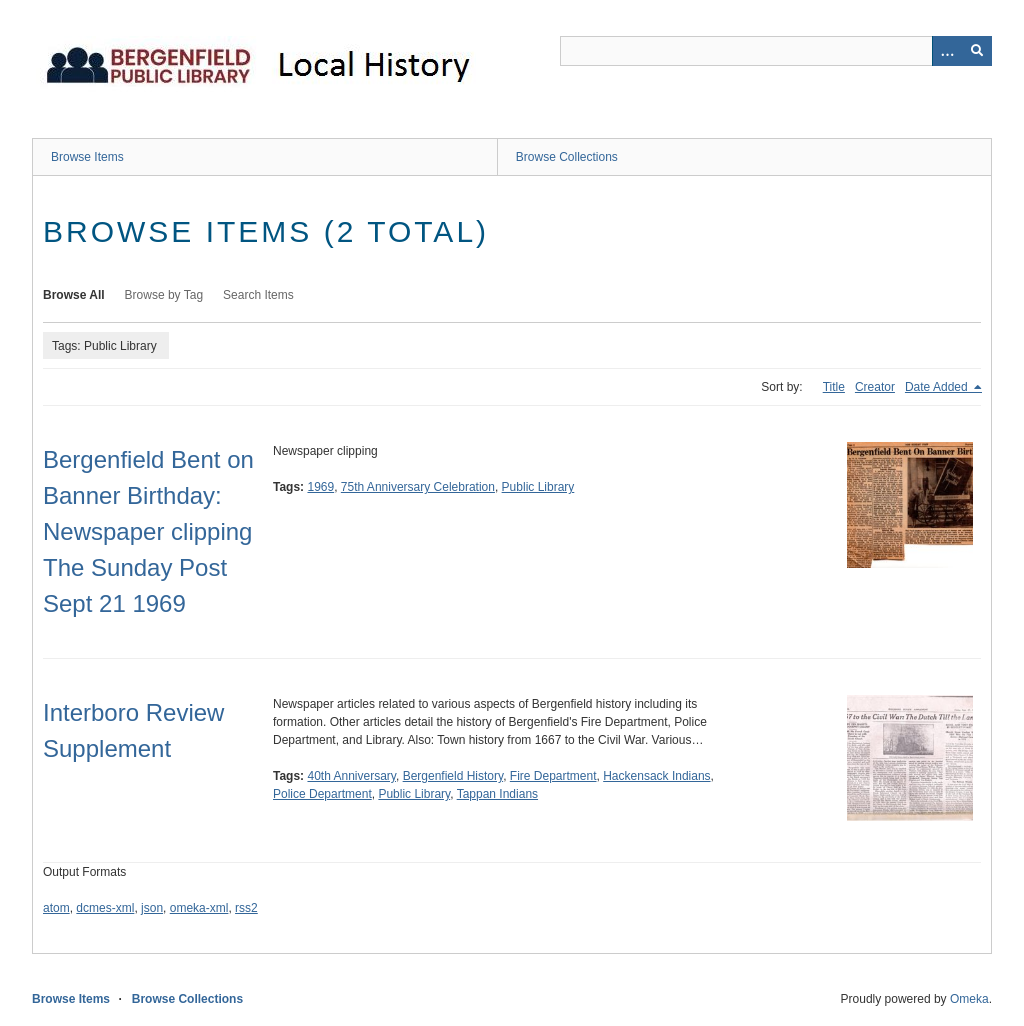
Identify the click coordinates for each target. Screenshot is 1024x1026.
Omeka (969, 999)
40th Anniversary (351, 776)
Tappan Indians (497, 794)
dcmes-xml (105, 908)
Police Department (322, 794)
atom (56, 908)
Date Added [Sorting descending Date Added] (938, 387)
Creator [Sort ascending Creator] (875, 387)
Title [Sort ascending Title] (834, 387)
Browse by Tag (164, 295)
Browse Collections (567, 157)
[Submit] (977, 51)
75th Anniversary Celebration (418, 487)
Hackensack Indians (656, 776)
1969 (320, 487)
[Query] (776, 51)
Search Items (258, 295)
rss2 (246, 908)
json (152, 908)
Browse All (74, 295)
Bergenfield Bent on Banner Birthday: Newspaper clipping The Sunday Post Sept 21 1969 (148, 531)
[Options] (947, 51)
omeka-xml (199, 908)
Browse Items (87, 157)
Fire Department (553, 776)
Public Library (538, 487)
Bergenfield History (453, 776)
